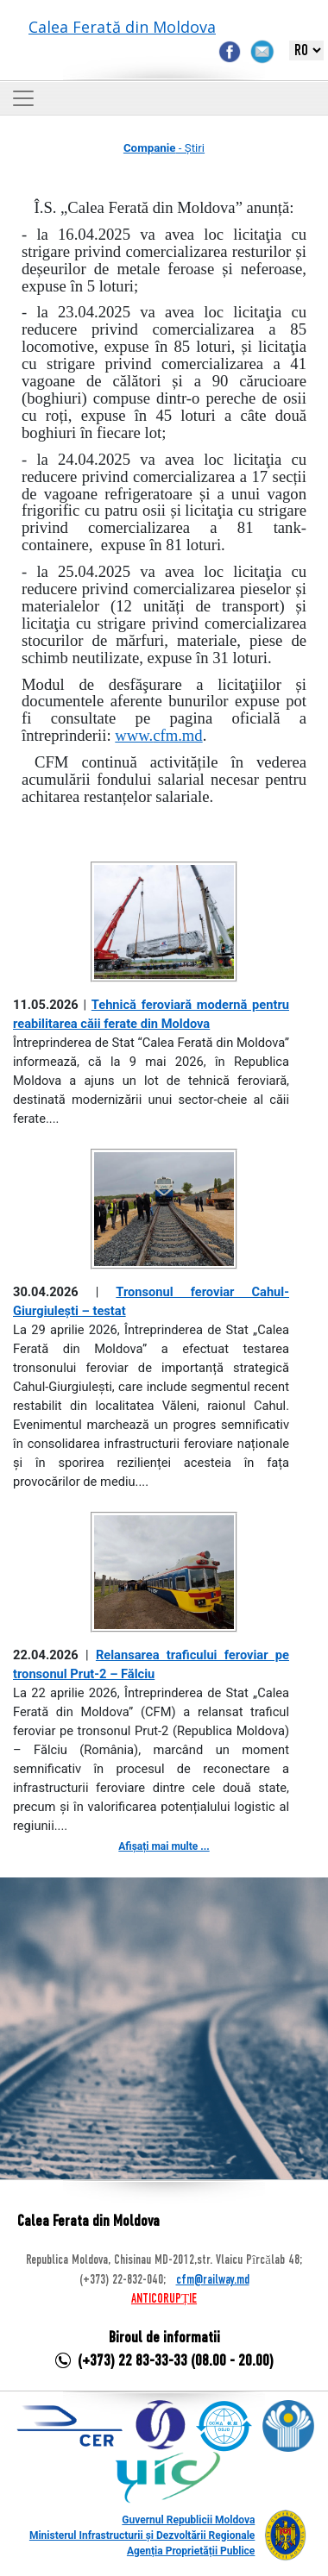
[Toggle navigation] (23, 98)
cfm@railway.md (212, 2280)
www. (158, 735)
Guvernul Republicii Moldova (188, 2520)
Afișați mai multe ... (163, 1846)
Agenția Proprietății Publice (191, 2551)
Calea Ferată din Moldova (122, 26)
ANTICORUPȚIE (164, 2299)
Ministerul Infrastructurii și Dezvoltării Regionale (142, 2535)
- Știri (164, 147)
